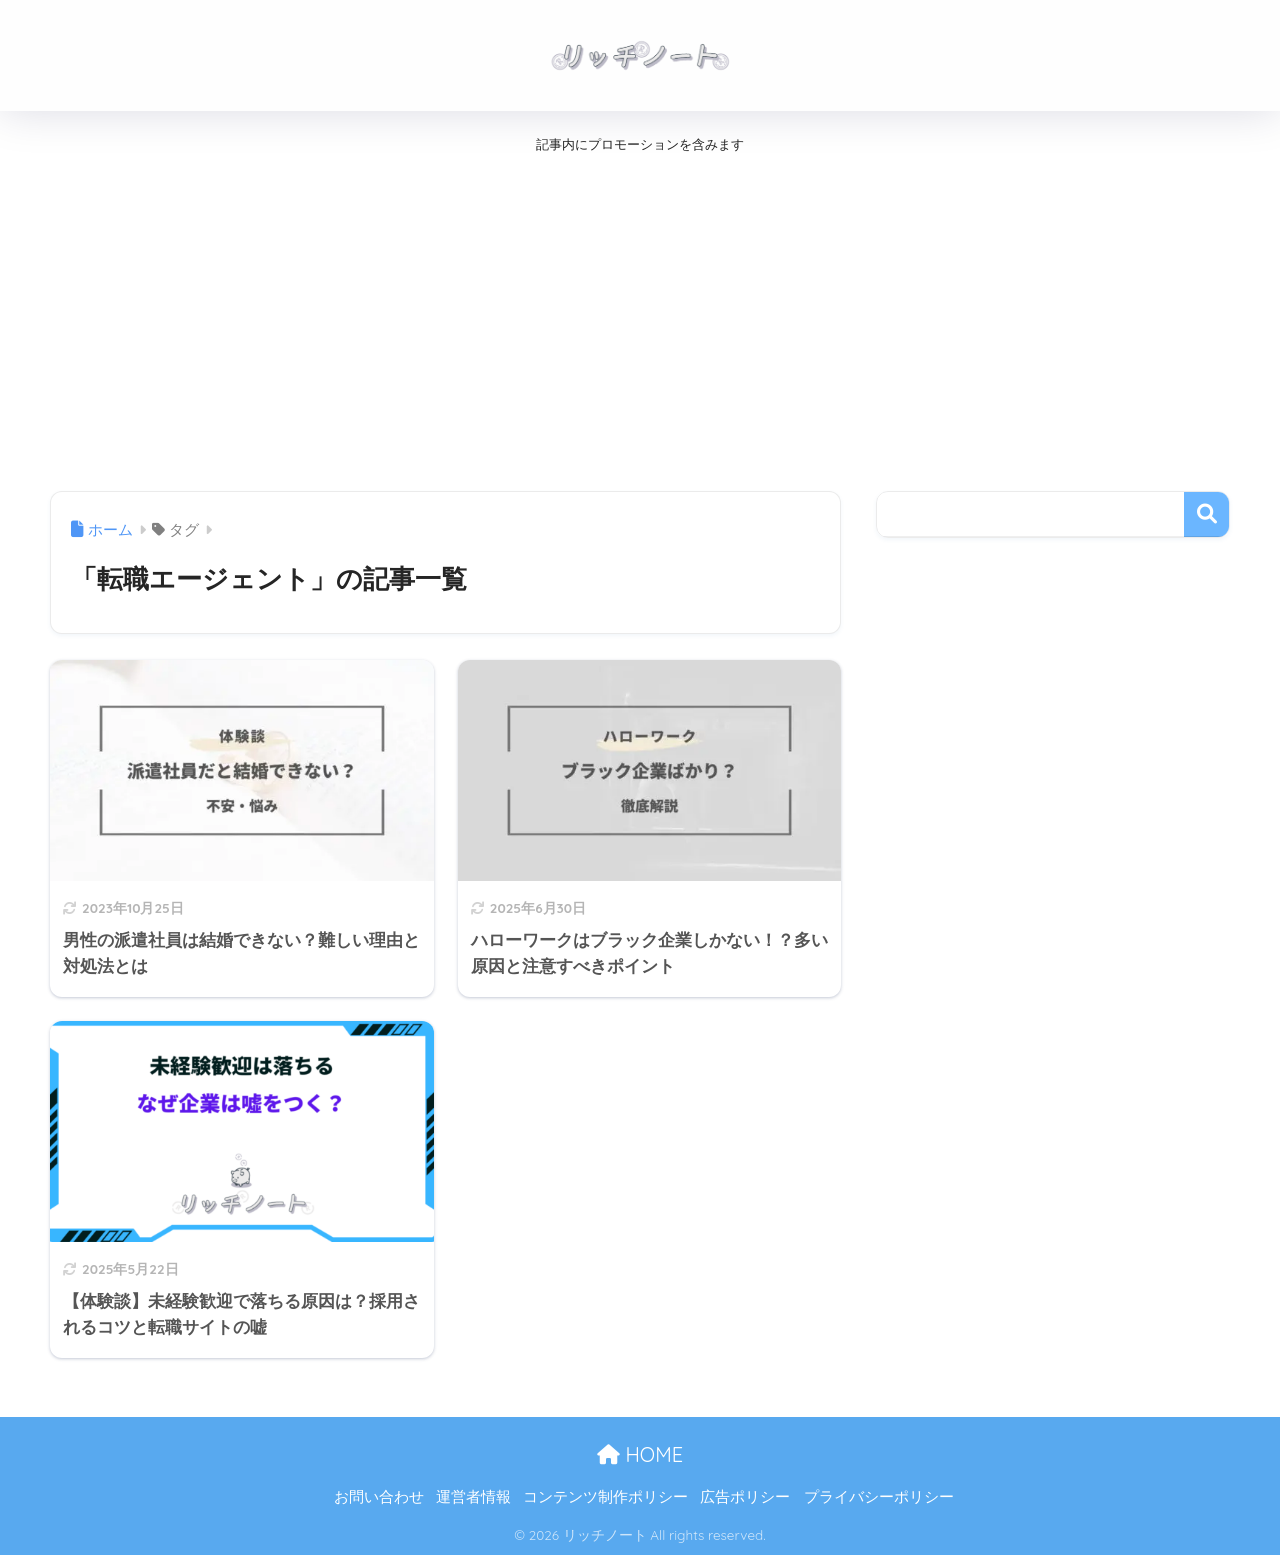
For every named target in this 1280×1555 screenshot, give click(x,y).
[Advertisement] (600, 317)
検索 (1206, 514)
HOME (640, 1454)
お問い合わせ (379, 1497)
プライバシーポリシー (879, 1497)
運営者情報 (473, 1497)
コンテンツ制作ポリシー (605, 1497)
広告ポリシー (745, 1497)
